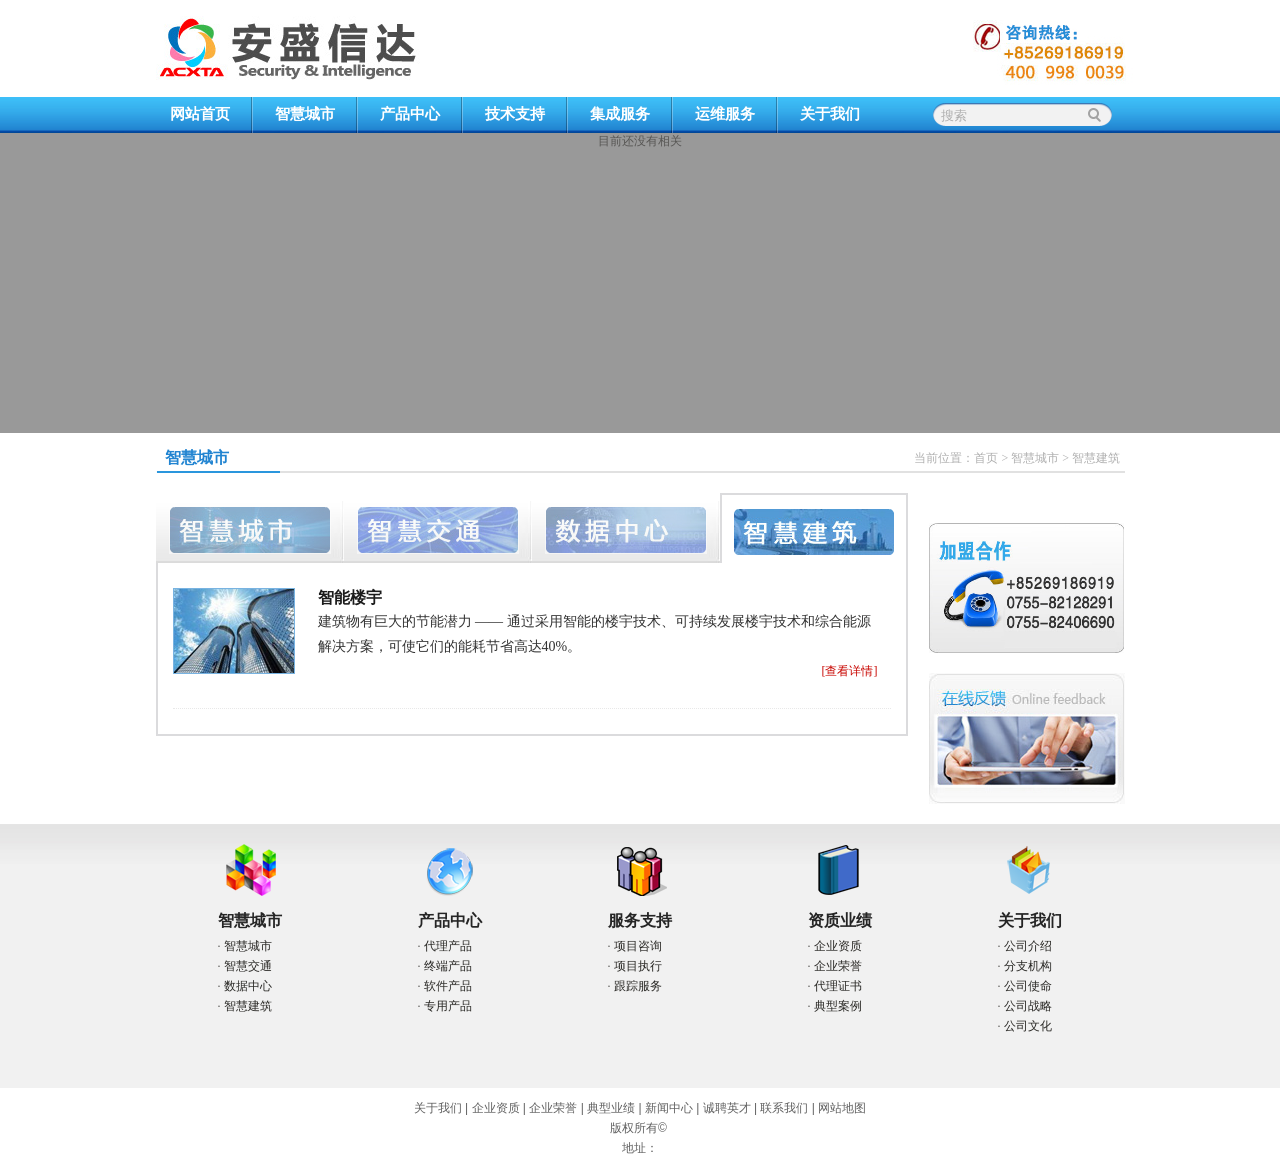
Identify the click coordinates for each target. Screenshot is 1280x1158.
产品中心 (410, 114)
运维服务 (725, 114)
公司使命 (1028, 986)
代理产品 (448, 946)
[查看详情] (850, 671)
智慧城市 (305, 114)
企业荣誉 (838, 966)
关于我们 (830, 114)
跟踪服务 (638, 986)
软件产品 (448, 986)
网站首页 (200, 114)
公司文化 (1028, 1026)
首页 (986, 458)
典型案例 (838, 1006)
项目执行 (638, 966)
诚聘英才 (727, 1108)
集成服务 (620, 114)
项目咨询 (638, 946)
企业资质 (838, 946)
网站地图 (842, 1108)
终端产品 (448, 966)
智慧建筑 (248, 1006)
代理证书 (838, 986)
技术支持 (515, 114)
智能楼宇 (350, 597)
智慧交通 (248, 966)
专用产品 (448, 1006)
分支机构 (1028, 966)
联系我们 (784, 1108)
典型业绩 (611, 1108)
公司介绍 (1028, 946)
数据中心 (248, 986)
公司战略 (1028, 1006)
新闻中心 (669, 1108)
